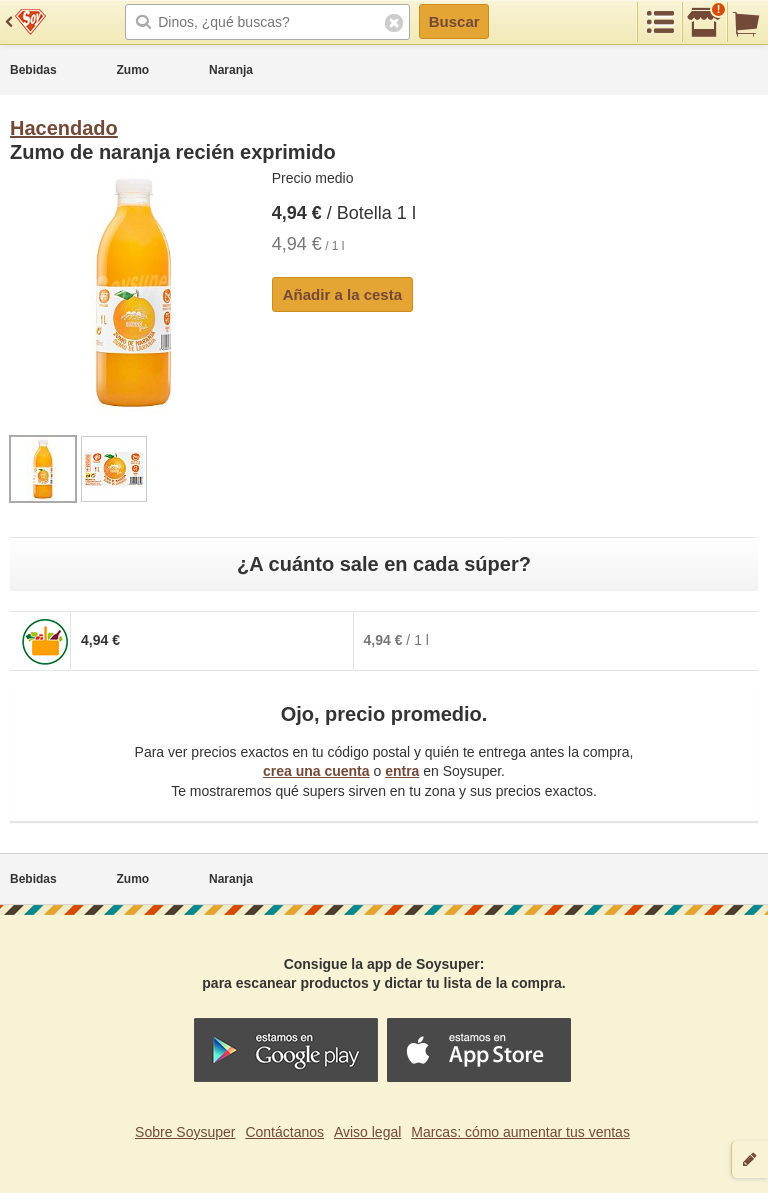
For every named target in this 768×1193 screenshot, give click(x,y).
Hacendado (64, 128)
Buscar (454, 21)
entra (402, 771)
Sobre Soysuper (185, 1132)
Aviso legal (367, 1132)
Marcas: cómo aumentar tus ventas (520, 1132)
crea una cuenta (316, 771)
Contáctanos (284, 1132)
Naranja (231, 70)
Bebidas (33, 70)
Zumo (133, 70)
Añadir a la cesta (342, 294)
